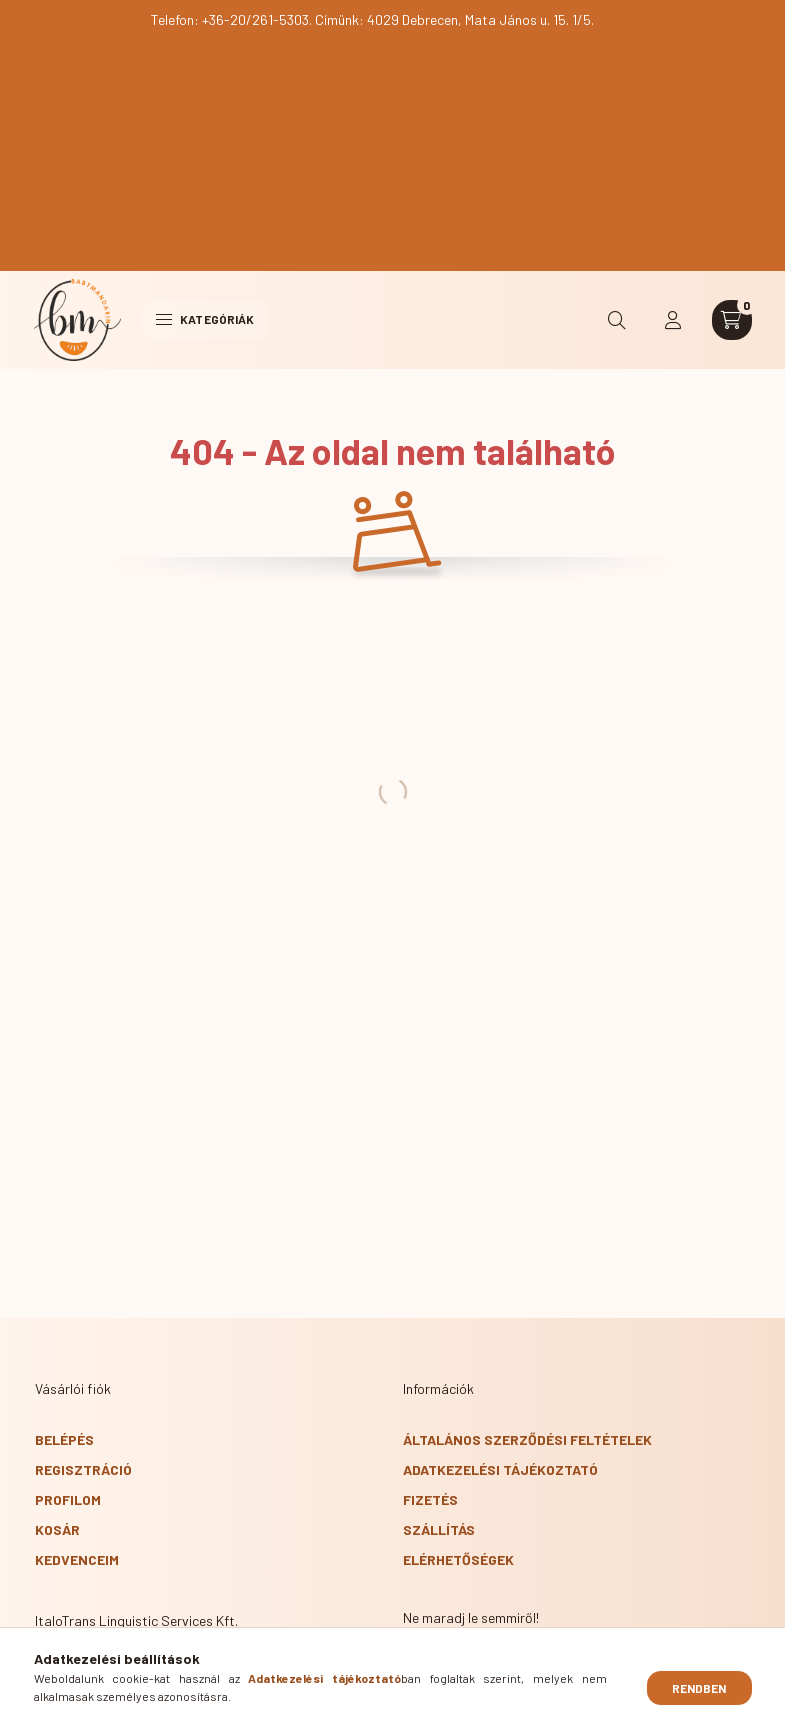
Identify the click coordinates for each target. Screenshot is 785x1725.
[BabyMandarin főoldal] (78, 320)
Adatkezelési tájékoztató (500, 1469)
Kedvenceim (77, 1559)
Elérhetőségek (458, 1559)
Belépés (64, 1439)
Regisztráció (83, 1469)
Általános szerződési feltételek (527, 1439)
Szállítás (439, 1529)
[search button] (618, 320)
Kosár (57, 1529)
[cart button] (732, 320)
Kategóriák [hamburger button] (205, 319)
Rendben (699, 1688)
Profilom (68, 1499)
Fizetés (430, 1499)
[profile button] (674, 320)
